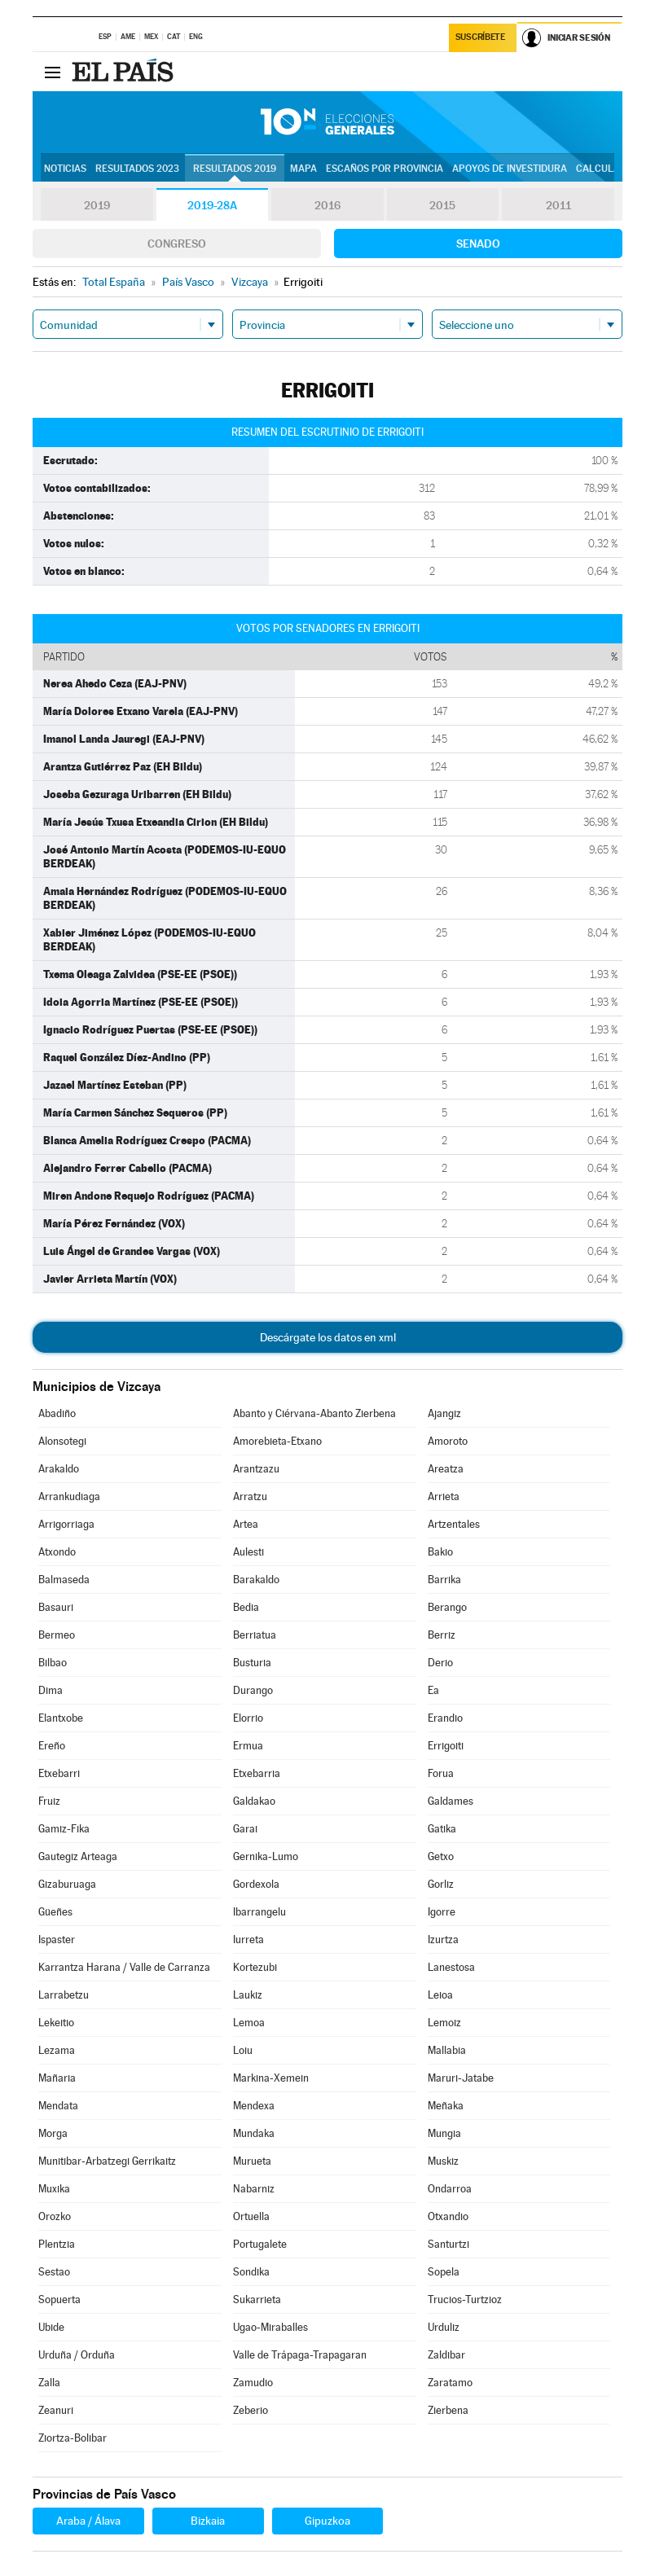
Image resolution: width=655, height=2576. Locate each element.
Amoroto (448, 1441)
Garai (245, 1829)
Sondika (251, 2272)
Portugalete (260, 2244)
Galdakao (254, 1801)
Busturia (252, 1663)
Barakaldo (256, 1579)
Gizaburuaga (67, 1884)
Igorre (441, 1912)
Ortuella (251, 2216)
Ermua (248, 1746)
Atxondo (57, 1552)
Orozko (54, 2216)
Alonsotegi (62, 1441)
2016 (327, 205)
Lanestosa (451, 1967)
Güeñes (55, 1912)
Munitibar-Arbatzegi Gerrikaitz (107, 2161)
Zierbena (448, 2410)
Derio (440, 1663)
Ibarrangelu (259, 1912)
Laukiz (247, 1995)
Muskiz (443, 2161)
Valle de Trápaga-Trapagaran (300, 2355)
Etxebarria (256, 1773)
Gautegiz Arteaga (77, 1856)
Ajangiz (444, 1413)
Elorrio (248, 1718)
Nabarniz (254, 2189)
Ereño (51, 1746)
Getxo (441, 1856)
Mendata (58, 2106)
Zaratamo (450, 2382)
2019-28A (212, 205)
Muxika (54, 2189)
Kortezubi (255, 1967)
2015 (442, 205)
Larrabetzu (63, 1995)
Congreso (176, 243)
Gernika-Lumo (265, 1856)
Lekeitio (56, 2022)
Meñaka (446, 2106)
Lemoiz (444, 2022)
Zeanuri (55, 2410)
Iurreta (248, 1939)
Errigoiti (446, 1746)
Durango (253, 1690)
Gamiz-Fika (64, 1829)
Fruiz (49, 1801)
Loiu (243, 2050)
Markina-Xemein (271, 2078)
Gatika (442, 1829)
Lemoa (249, 2022)
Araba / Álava (88, 2520)
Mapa (303, 168)
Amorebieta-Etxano (277, 1441)
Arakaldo (58, 1469)
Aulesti (248, 1552)
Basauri (55, 1607)
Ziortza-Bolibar (72, 2438)
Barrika (444, 1579)
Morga (53, 2133)
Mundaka (254, 2133)
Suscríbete (480, 38)
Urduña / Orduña (76, 2355)
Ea (433, 1690)
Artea (245, 1524)
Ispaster (56, 1939)
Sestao (54, 2272)
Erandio (445, 1718)
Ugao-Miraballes (270, 2327)
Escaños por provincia (384, 168)
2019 (97, 205)
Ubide (51, 2327)
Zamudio (253, 2382)
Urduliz (443, 2327)
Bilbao (52, 1663)
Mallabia (447, 2050)
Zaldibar (446, 2355)
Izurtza (443, 1939)
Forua (441, 1773)
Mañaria (57, 2078)
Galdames (450, 1801)
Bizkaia (208, 2520)
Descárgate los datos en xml (328, 1337)
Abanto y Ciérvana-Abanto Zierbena (314, 1413)
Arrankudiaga (69, 1496)
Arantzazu (256, 1469)
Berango (447, 1607)
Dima (50, 1690)
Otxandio (448, 2216)
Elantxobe (60, 1718)
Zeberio (250, 2410)
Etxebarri (59, 1773)
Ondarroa (450, 2189)
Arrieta (443, 1496)
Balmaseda (64, 1579)
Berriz (441, 1635)
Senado (478, 243)
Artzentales (454, 1524)
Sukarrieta (257, 2299)
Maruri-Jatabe (461, 2078)
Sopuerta (59, 2299)
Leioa (440, 1995)
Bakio (440, 1552)
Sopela (443, 2272)
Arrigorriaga (66, 1524)
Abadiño (57, 1413)
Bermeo (56, 1635)
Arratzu (250, 1496)
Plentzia (56, 2244)
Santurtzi (448, 2244)
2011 (558, 205)
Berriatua (254, 1635)
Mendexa (254, 2106)
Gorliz (441, 1884)
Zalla (49, 2382)
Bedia (246, 1607)
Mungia (444, 2133)
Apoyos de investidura (509, 168)
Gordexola (256, 1884)
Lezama (56, 2050)
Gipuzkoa (327, 2520)
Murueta (252, 2161)
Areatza (446, 1469)
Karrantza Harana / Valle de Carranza (124, 1967)
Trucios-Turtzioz (465, 2299)
